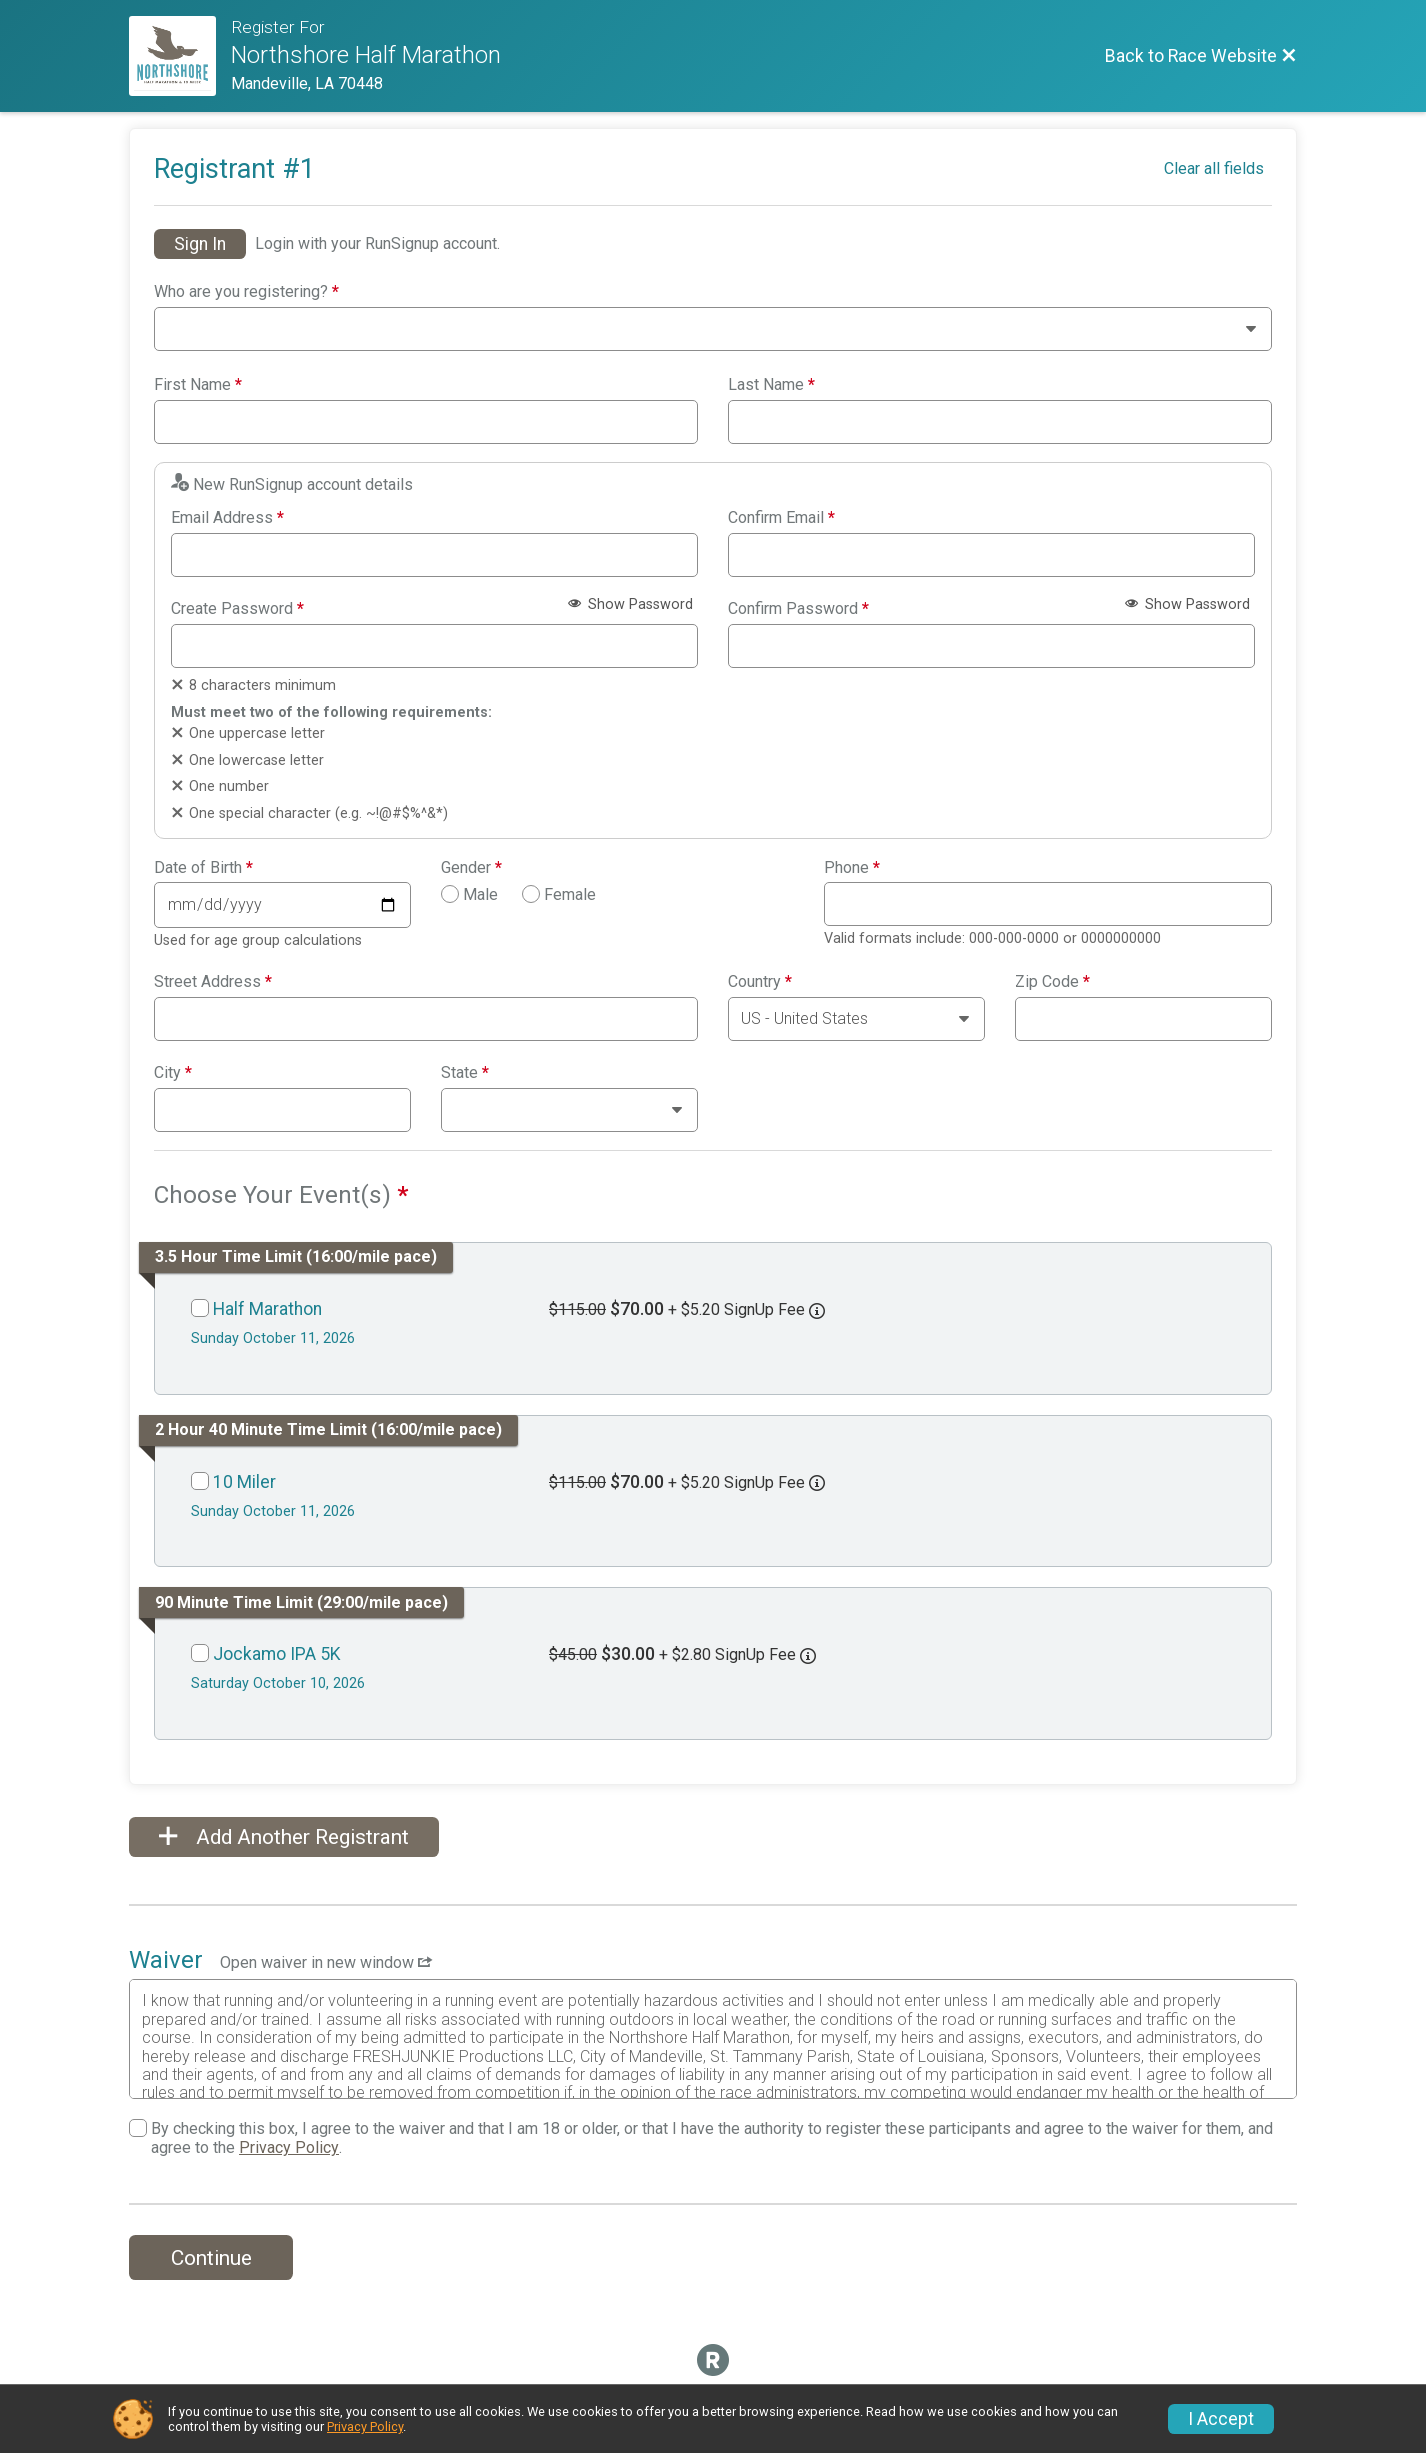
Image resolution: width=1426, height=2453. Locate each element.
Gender (471, 868)
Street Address (213, 982)
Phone (852, 868)
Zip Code (1052, 982)
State (465, 1073)
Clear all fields (1214, 168)
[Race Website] (180, 56)
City (173, 1073)
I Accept (1221, 2419)
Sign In (200, 244)
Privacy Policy (289, 2147)
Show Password (630, 604)
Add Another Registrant (284, 1837)
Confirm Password (798, 609)
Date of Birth (203, 868)
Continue (211, 2258)
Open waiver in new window (326, 1962)
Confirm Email (781, 518)
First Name (198, 385)
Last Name (771, 385)
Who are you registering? (246, 292)
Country (760, 982)
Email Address (227, 518)
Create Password (237, 609)
